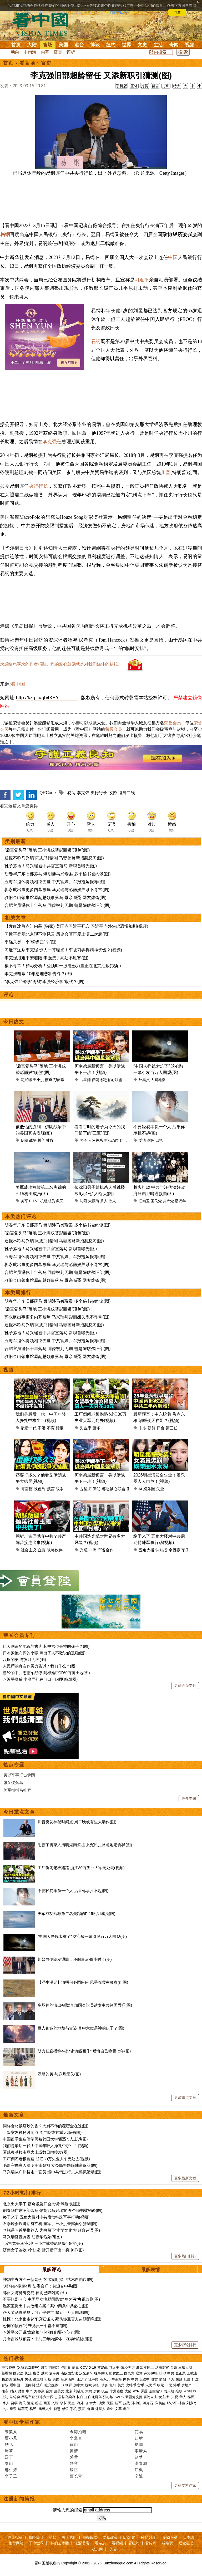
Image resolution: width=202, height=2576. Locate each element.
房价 (96, 2391)
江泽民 (93, 2379)
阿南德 (27, 1489)
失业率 (86, 1428)
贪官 (154, 2379)
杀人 (104, 1201)
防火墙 (169, 2391)
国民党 (156, 1201)
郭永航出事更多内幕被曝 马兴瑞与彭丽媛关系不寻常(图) (56, 889)
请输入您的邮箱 (67, 2510)
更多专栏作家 (185, 2485)
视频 (189, 44)
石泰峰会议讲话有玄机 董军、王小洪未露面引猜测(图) (50, 2223)
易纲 (5, 234)
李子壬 (11, 2476)
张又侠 (125, 2367)
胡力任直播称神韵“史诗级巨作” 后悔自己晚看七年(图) (84, 2051)
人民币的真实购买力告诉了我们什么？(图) (40, 1666)
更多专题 (188, 1798)
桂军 (118, 2403)
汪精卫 (144, 1201)
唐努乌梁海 (66, 2397)
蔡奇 (48, 1080)
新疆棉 (7, 2373)
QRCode (47, 792)
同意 (177, 12)
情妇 (162, 2379)
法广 (39, 2385)
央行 (96, 2385)
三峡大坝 (185, 2367)
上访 (5, 2397)
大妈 (88, 2391)
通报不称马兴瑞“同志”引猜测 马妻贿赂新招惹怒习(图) (54, 858)
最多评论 (51, 2269)
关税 (28, 2379)
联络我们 (35, 2537)
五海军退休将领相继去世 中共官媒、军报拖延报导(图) (54, 881)
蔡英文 (59, 2391)
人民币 (150, 2385)
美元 (121, 2385)
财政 (13, 2391)
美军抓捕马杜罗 (17, 1790)
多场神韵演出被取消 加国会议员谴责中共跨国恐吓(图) (85, 2005)
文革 (118, 2409)
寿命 (110, 2409)
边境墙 (38, 2379)
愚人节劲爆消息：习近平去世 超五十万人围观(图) (46, 2312)
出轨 (159, 1140)
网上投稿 (15, 2537)
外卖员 (144, 1080)
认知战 (161, 1550)
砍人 (112, 1201)
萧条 (96, 1428)
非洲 (93, 1550)
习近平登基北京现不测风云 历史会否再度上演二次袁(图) (56, 934)
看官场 (27, 63)
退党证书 (186, 2543)
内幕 (45, 52)
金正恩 (180, 2373)
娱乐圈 (149, 1489)
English (129, 2537)
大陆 (32, 44)
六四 (135, 2367)
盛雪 (74, 2457)
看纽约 (133, 2543)
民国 (110, 2403)
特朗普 (54, 2367)
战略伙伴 (55, 1550)
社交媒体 (51, 2385)
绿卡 (63, 2403)
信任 (150, 1140)
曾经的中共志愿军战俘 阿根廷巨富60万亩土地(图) (46, 1672)
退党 (139, 2373)
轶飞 (9, 2444)
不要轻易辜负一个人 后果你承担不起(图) (73, 1890)
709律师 (190, 2391)
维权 (178, 2391)
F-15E (34, 1201)
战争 (33, 1140)
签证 (38, 2403)
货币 (140, 2385)
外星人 (100, 2409)
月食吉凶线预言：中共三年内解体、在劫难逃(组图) (47, 2339)
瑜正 (74, 2469)
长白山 (82, 2397)
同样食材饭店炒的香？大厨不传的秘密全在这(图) (45, 2126)
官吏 (58, 52)
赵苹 (139, 2457)
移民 (191, 2397)
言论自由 (150, 2397)
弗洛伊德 (151, 2373)
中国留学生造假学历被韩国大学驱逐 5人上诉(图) (45, 2139)
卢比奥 (65, 2367)
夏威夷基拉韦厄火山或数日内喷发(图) (36, 2152)
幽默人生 (45, 2409)
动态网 (97, 2549)
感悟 (65, 2409)
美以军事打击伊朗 (19, 1775)
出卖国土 (147, 2367)
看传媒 (150, 2543)
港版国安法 (69, 2373)
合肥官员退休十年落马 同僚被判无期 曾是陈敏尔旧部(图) (57, 905)
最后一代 (29, 1428)
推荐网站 (16, 2543)
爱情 (142, 1140)
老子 (83, 1140)
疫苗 (36, 2373)
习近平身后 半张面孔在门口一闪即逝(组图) (40, 1679)
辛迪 (139, 2476)
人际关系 (95, 1140)
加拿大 (78, 2385)
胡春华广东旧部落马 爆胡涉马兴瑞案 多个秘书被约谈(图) (57, 874)
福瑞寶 (167, 2543)
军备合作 (106, 1550)
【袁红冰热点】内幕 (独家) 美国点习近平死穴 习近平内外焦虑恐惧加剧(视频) (76, 926)
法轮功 (15, 2397)
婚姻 (60, 1428)
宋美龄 (160, 2403)
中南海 (30, 52)
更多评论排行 (185, 2345)
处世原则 (127, 1140)
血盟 (42, 1550)
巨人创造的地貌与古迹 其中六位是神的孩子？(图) (46, 1646)
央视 (174, 2397)
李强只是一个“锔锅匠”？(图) (30, 942)
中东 (143, 1428)
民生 (72, 2403)
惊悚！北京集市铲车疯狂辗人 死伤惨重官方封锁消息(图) (52, 2319)
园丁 (9, 2457)
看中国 (43, 24)
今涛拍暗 (78, 2432)
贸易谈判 (68, 2379)
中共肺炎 (8, 2367)
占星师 (85, 1080)
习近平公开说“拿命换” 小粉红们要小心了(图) (41, 2332)
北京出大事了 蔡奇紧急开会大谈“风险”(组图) (41, 2204)
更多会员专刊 (185, 1685)
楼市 (5, 2391)
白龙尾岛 (95, 2397)
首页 (16, 44)
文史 (142, 44)
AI (140, 1489)
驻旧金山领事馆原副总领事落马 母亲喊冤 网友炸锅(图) (55, 897)
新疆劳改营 (133, 2397)
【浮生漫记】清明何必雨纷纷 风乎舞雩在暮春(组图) (83, 1982)
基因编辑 (156, 2391)
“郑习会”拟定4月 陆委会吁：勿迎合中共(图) (41, 2286)
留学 (14, 2403)
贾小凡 (11, 2438)
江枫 (139, 2469)
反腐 (187, 2379)
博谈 (95, 44)
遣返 (30, 2403)
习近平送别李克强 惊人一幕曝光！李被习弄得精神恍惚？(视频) (63, 950)
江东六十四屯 (46, 2397)
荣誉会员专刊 (19, 1635)
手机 (73, 2409)
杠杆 (112, 2385)
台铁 (173, 2367)
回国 (46, 2403)
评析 (71, 52)
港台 (79, 44)
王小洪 (38, 1080)
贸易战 (102, 2367)
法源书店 (81, 2543)
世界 (126, 44)
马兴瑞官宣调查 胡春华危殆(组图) (32, 2237)
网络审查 (28, 2397)
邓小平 (172, 2403)
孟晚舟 (18, 2379)
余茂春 (174, 1550)
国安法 (18, 2373)
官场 (47, 44)
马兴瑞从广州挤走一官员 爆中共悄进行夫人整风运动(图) (52, 2172)
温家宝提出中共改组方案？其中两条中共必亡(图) (45, 2306)
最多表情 (150, 2269)
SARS (119, 2397)
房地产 (186, 2385)
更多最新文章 (185, 2178)
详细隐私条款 (119, 12)
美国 (63, 44)
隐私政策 (110, 2537)
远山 (74, 2444)
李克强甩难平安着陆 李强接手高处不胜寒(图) (46, 958)
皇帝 (13, 2409)
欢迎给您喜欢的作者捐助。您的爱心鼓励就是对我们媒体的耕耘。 (61, 664)
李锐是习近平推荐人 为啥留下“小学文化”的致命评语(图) (51, 2230)
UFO (162, 2373)
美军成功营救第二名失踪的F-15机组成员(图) (76, 1913)
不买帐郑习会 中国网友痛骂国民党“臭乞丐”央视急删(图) (51, 2299)
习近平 (142, 279)
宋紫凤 (11, 2432)
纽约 (110, 44)
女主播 (164, 2397)
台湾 (49, 2391)
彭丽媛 (58, 1080)
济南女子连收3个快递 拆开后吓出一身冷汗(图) (43, 2250)
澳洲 (102, 2403)
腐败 (178, 2379)
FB (61, 2385)
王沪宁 (82, 2379)
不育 (51, 1428)
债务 (104, 2385)
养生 (126, 2409)
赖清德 (7, 2379)
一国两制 (28, 2385)
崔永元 (105, 2379)
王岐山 (192, 2373)
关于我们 (69, 2537)
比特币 (131, 2385)
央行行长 (38, 486)
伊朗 (95, 1080)
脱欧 (88, 2385)
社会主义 (29, 1550)
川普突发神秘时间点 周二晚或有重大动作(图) (77, 1822)
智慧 (57, 2409)
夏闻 (139, 2444)
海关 (22, 2403)
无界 (113, 2549)
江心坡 (108, 2397)
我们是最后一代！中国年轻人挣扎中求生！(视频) (45, 2145)
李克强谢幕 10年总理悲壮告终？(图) (38, 973)
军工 (185, 1550)
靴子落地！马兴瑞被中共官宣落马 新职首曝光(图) (50, 866)
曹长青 (76, 2476)
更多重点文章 (185, 2097)
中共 (170, 2373)
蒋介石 (148, 2403)
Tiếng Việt (169, 2537)
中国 (173, 257)
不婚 (42, 1428)
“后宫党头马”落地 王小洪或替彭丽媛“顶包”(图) (47, 850)
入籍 (55, 2403)
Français (148, 2537)
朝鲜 (151, 1428)
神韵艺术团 (59, 2543)
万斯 (47, 2379)
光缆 (84, 1550)
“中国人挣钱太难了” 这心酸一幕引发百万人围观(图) (82, 1936)
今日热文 (13, 1021)
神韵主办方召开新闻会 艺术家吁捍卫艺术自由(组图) (48, 2279)
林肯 (49, 1140)
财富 (21, 2391)
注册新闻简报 (19, 2498)
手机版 (121, 86)
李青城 (141, 2463)
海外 (81, 2403)
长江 (28, 2373)
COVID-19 (88, 2367)
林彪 (181, 2403)
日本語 (188, 2537)
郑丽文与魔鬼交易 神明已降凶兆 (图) (35, 2292)
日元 (168, 2385)
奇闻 (174, 44)
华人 (182, 2397)
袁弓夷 (54, 2373)
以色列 (40, 1489)
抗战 (126, 2403)
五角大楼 (146, 1550)
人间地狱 (158, 1080)
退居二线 (126, 792)
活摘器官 (162, 2367)
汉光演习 (86, 2373)
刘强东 (79, 2391)
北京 (68, 2391)
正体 (134, 86)
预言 (51, 1489)
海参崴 (39, 2391)
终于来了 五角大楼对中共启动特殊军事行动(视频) (46, 2217)
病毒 (75, 2367)
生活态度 (111, 1140)
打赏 (144, 86)
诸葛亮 (23, 2409)
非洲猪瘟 (116, 2391)
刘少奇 (191, 2403)
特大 (176, 86)
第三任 (172, 1428)
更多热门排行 (185, 2256)
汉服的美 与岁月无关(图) (24, 1659)
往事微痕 (101, 2373)
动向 (15, 52)
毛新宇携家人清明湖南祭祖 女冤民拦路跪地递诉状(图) (85, 1844)
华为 (170, 2379)
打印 (166, 86)
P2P (136, 2391)
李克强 (50, 441)
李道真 (76, 2438)
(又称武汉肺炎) (28, 2367)
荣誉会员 (172, 723)
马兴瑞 (26, 1080)
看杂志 (100, 2543)
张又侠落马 (13, 1782)
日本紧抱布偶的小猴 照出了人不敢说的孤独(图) (44, 1653)
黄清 (74, 2450)
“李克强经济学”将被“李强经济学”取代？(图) (44, 981)
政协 (113, 792)
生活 (158, 44)
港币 (176, 2385)
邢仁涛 (11, 2469)
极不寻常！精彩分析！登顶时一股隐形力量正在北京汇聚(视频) (62, 966)
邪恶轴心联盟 (111, 1080)
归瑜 (139, 2438)
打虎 (195, 2379)
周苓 (9, 2450)
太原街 (93, 1201)
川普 (165, 472)
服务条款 (89, 2537)
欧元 (160, 2385)
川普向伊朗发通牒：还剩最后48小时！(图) (75, 1959)
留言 (155, 86)
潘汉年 (180, 1201)
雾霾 (144, 2391)
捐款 (52, 2537)
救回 (59, 1201)
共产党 (168, 1201)
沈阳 (83, 1201)
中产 (29, 2391)
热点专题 (13, 1764)
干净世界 (36, 2543)
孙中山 (136, 2403)
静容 (74, 2463)
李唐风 (141, 2450)
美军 (24, 1201)
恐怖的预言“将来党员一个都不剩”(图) (35, 2325)
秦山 (9, 2463)
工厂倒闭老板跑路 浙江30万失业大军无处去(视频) (81, 1867)
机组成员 (47, 1201)
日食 (161, 1428)
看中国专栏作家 (21, 2422)
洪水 (44, 2373)
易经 (33, 2409)
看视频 (117, 2543)
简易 (139, 2432)
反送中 (144, 2379)
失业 (160, 1489)
